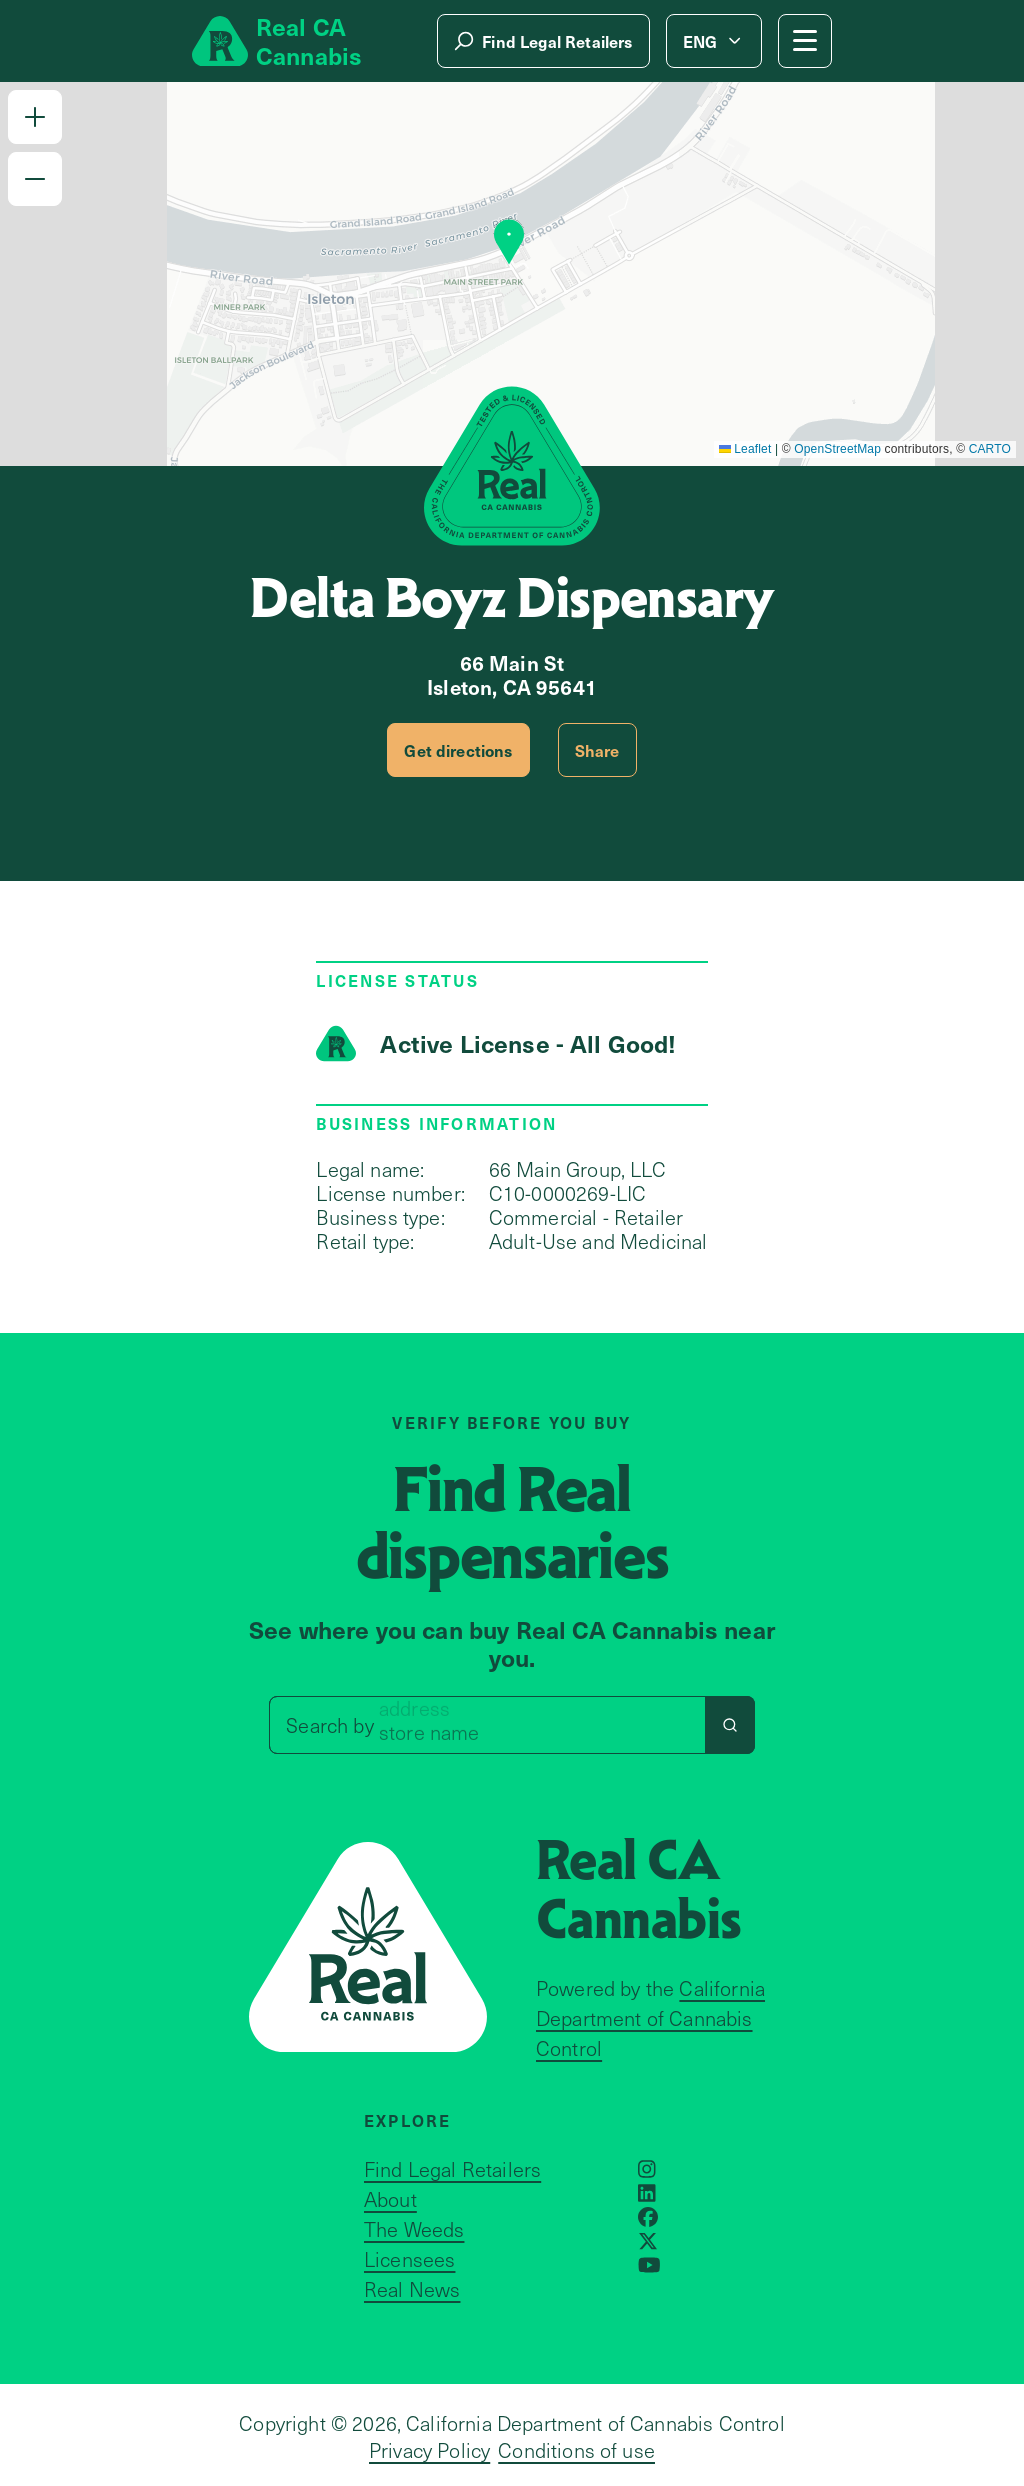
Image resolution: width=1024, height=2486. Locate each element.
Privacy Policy (429, 2450)
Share (597, 750)
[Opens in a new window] (647, 2169)
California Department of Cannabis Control (650, 2018)
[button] (35, 117)
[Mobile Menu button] (805, 41)
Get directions (458, 750)
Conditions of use (576, 2450)
